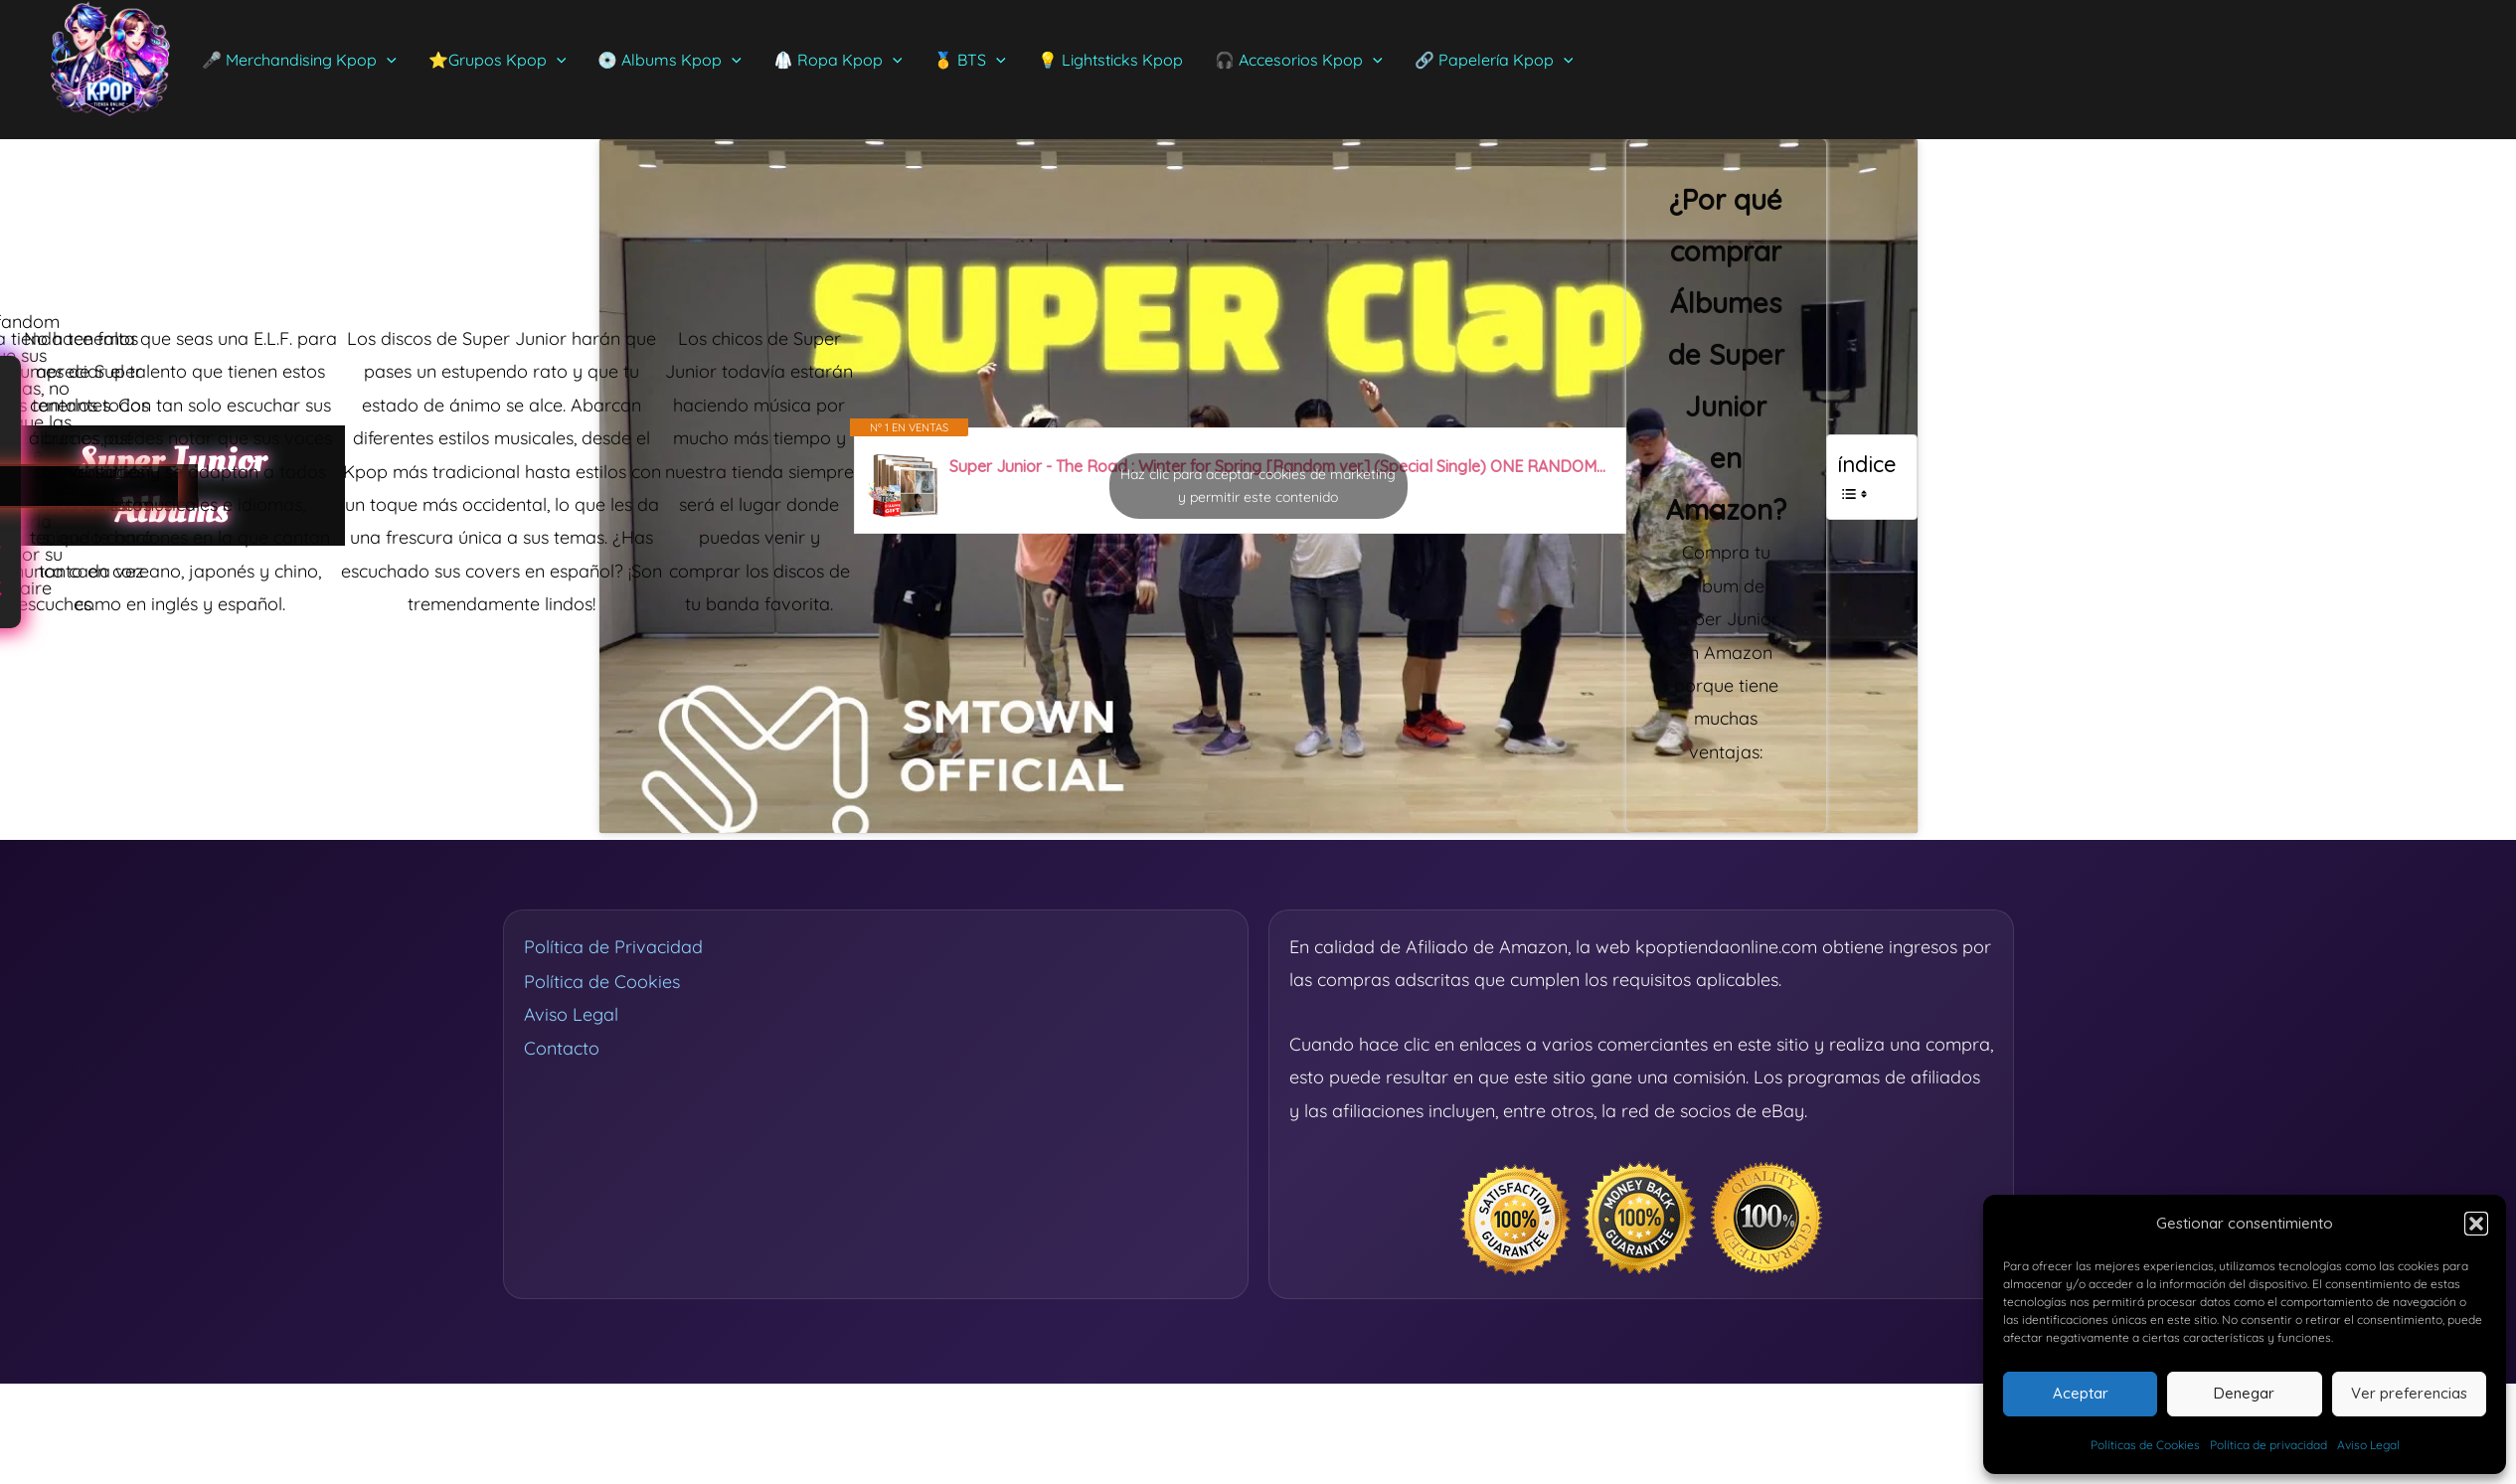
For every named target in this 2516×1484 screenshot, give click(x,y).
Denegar (2244, 1393)
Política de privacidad (2268, 1444)
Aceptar (2080, 1393)
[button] (2476, 1224)
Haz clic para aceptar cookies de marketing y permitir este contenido (1258, 485)
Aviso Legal (2368, 1444)
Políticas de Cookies (2145, 1444)
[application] (387, 60)
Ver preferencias (2409, 1393)
